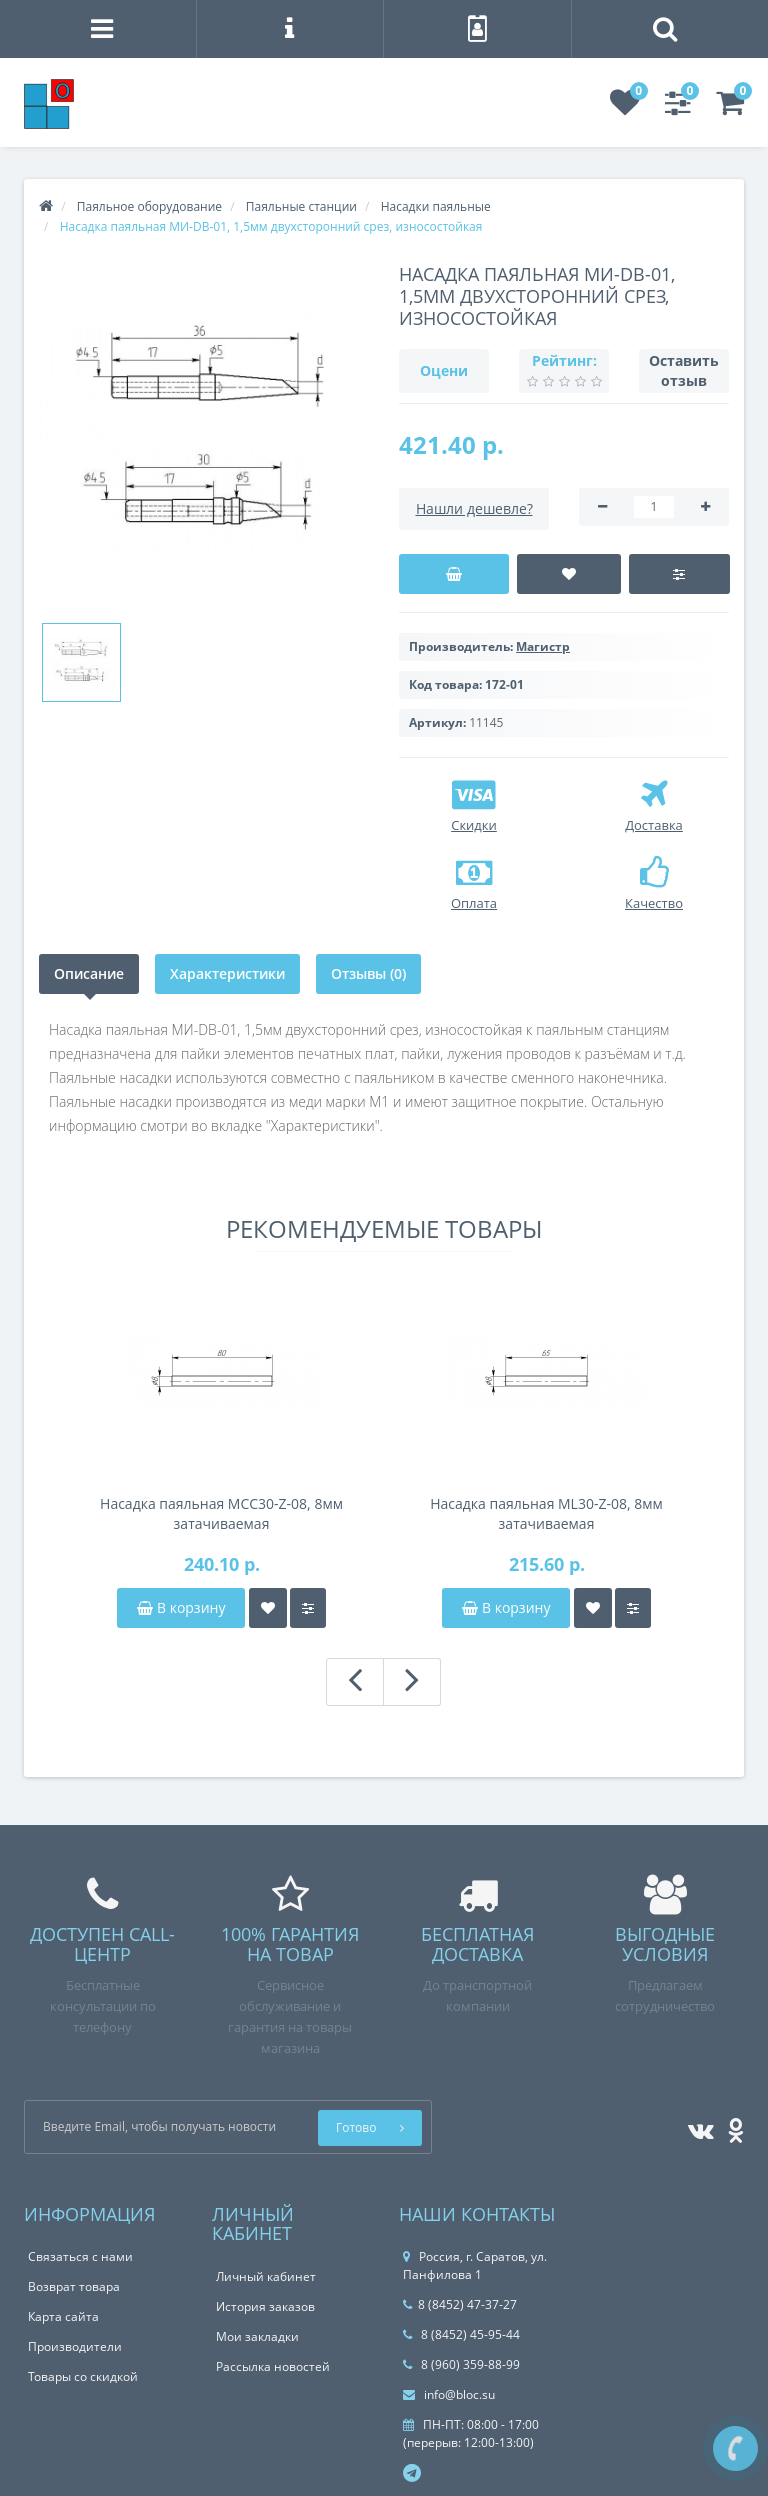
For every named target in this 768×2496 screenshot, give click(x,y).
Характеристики (227, 973)
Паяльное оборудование (149, 206)
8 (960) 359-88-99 (461, 2364)
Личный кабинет (266, 2276)
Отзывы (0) (368, 973)
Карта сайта (63, 2316)
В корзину (181, 1607)
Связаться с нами (80, 2256)
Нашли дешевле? (474, 508)
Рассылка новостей (273, 2366)
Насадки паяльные (436, 206)
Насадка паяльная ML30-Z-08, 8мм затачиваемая (546, 1513)
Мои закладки (257, 2336)
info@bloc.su (449, 2394)
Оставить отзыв (684, 370)
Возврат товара (74, 2286)
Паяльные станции (301, 206)
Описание (89, 973)
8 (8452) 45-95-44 (461, 2334)
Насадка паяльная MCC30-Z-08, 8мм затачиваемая (221, 1513)
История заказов (265, 2306)
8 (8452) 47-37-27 (460, 2304)
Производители (75, 2346)
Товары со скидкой (83, 2376)
